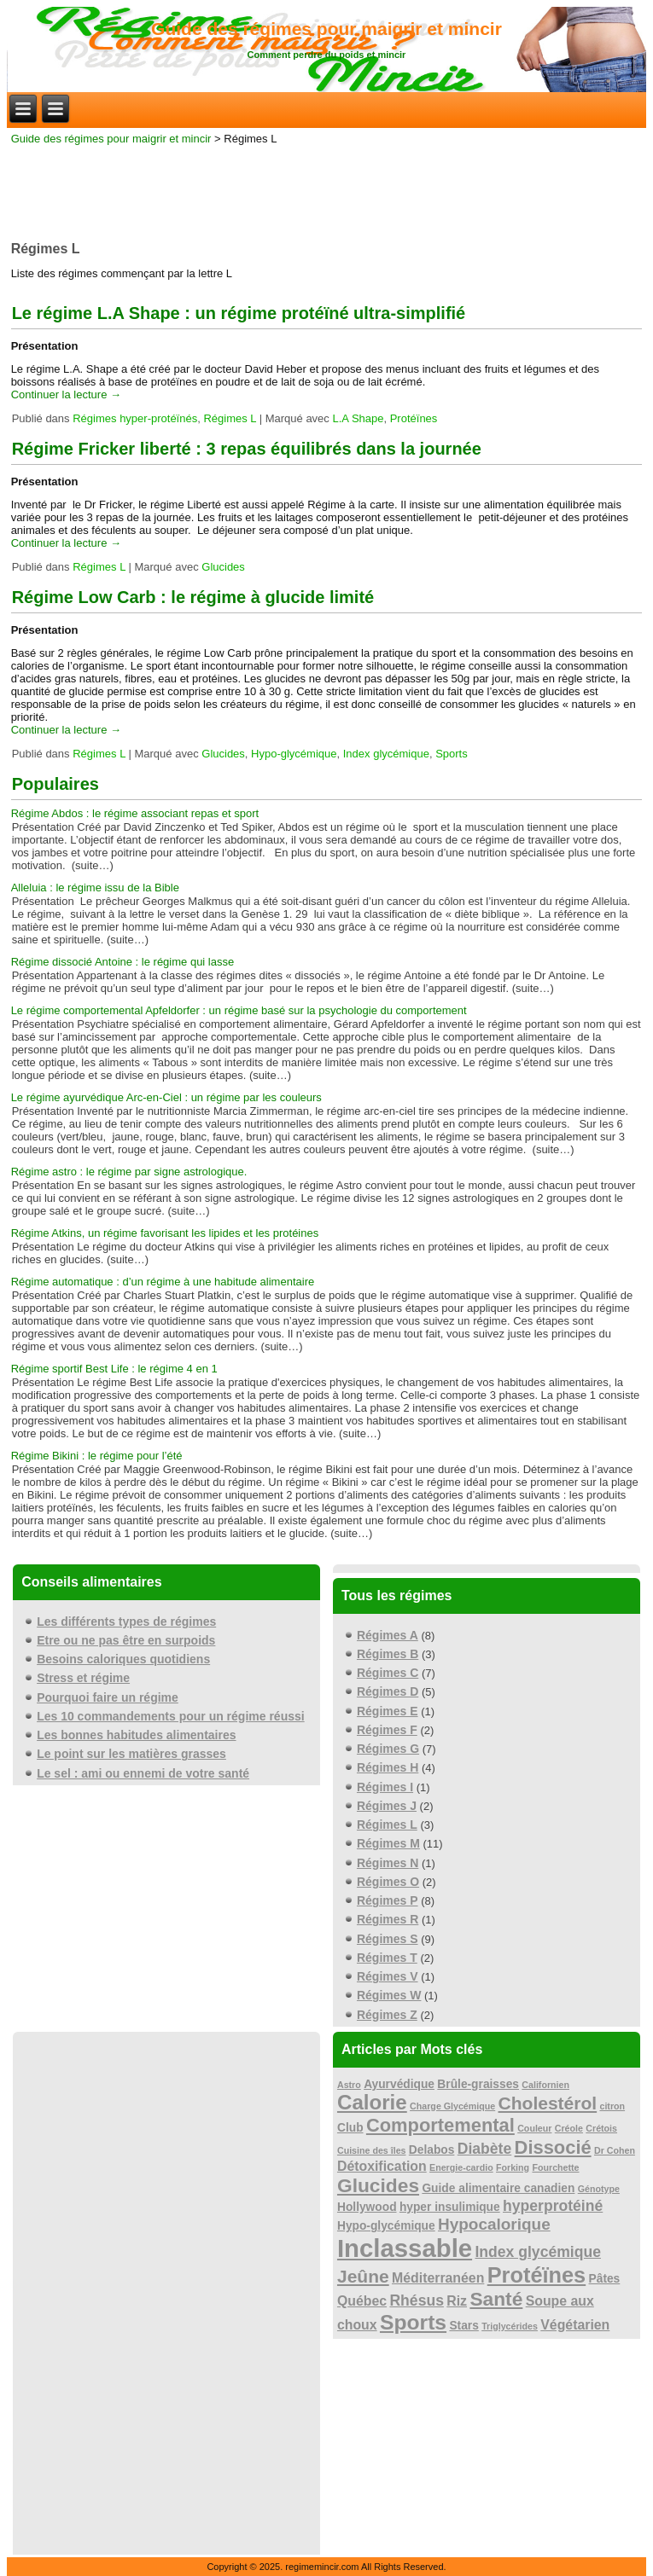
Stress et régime (83, 1678)
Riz (456, 2301)
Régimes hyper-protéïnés (135, 418)
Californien (545, 2085)
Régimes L (229, 418)
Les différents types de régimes (126, 1621)
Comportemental (440, 2125)
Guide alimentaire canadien (498, 2188)
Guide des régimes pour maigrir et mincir (326, 28)
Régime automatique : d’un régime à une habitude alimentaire (163, 1281)
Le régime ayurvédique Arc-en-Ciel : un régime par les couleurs (166, 1097)
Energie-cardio (461, 2167)
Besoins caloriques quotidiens (123, 1659)
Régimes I (385, 1787)
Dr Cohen (614, 2150)
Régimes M (388, 1843)
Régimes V (387, 1976)
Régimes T (387, 1957)
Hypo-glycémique (293, 753)
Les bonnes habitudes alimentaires (136, 1735)
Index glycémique (386, 753)
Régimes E (387, 1711)
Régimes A (387, 1635)
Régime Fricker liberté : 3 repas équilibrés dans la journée (246, 448)
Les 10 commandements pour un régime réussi (171, 1716)
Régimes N (387, 1863)
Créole (569, 2128)
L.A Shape (357, 418)
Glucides (223, 566)
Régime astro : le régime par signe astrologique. (129, 1171)
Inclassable (404, 2248)
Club (350, 2127)
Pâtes (605, 2278)
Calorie (372, 2102)
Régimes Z (387, 2015)
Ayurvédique (399, 2084)
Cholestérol (548, 2103)
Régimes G (388, 1748)
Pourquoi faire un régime (107, 1697)
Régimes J (387, 1806)
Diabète (485, 2148)
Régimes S (387, 1939)
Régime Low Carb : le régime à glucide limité (193, 597)
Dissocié (553, 2147)
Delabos (432, 2150)
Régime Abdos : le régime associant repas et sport (135, 813)
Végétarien (574, 2325)
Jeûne (363, 2276)
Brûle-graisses (478, 2084)
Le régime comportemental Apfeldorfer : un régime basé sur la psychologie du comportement (239, 1010)
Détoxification (382, 2166)
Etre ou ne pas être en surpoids (126, 1640)
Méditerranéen (438, 2278)
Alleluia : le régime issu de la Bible (95, 887)
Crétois (601, 2128)
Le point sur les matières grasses (131, 1754)
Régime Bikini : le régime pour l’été (97, 1455)
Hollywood (367, 2207)
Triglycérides (509, 2326)
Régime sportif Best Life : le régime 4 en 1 (114, 1368)
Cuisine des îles (371, 2150)
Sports (451, 753)
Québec (362, 2301)
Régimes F (387, 1730)
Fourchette (555, 2167)
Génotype (599, 2189)
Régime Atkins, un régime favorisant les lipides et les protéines (165, 1233)
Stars (463, 2325)
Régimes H (387, 1767)
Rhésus (416, 2300)
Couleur (534, 2128)
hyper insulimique (449, 2207)
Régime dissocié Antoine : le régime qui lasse (123, 961)
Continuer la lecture (66, 394)
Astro (349, 2085)
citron (612, 2106)
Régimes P (387, 1900)
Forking (512, 2167)
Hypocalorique (494, 2224)
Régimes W (389, 1995)
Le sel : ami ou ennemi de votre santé (143, 1773)
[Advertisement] (327, 187)
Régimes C (387, 1673)
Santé (495, 2299)
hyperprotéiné (553, 2205)
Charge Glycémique (452, 2106)
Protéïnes (414, 418)
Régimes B (387, 1654)
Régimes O (388, 1881)
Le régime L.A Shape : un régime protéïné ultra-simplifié (239, 313)
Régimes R (387, 1919)
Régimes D (387, 1691)
